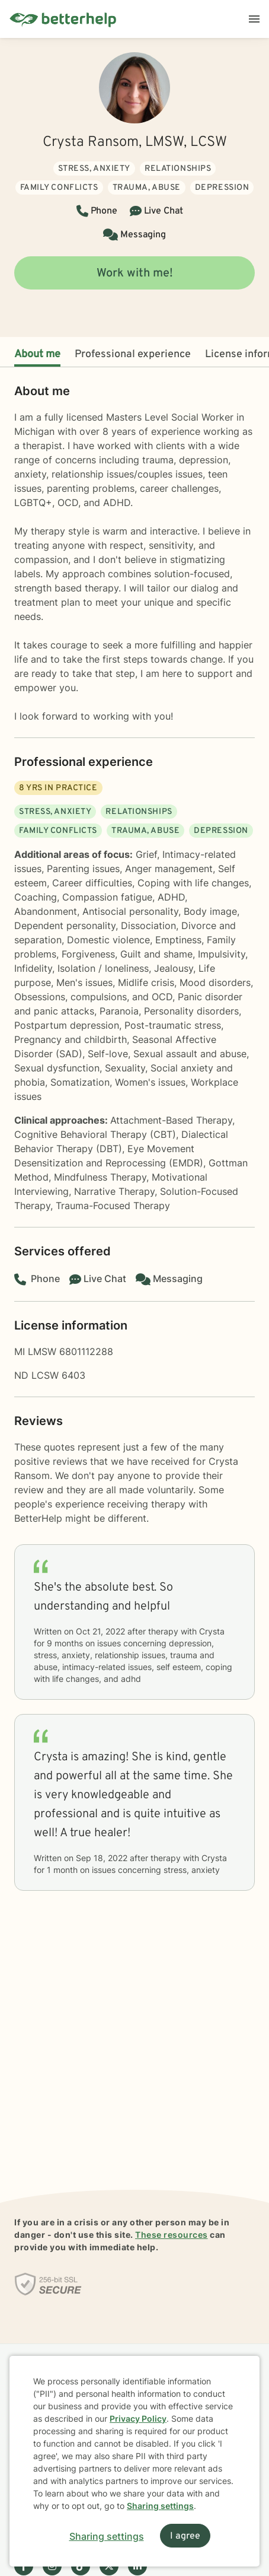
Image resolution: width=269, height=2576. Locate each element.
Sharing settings (160, 2506)
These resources (171, 2235)
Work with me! (135, 273)
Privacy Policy (138, 2418)
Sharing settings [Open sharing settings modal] (106, 2536)
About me (37, 354)
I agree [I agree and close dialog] (185, 2536)
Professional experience (133, 354)
